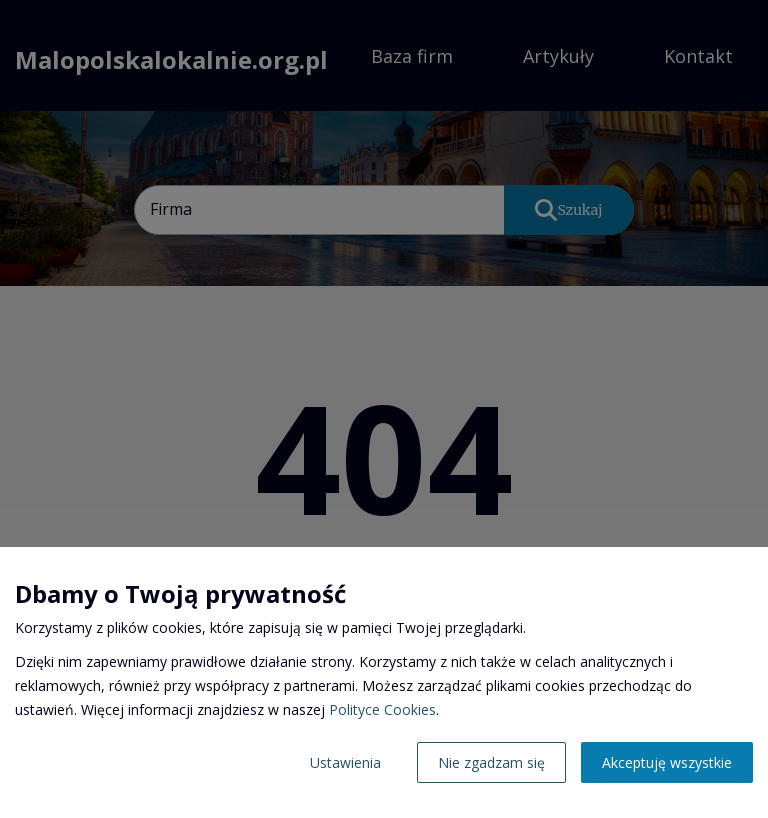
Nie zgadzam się (491, 762)
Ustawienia (345, 762)
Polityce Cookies (382, 709)
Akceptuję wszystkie (667, 762)
